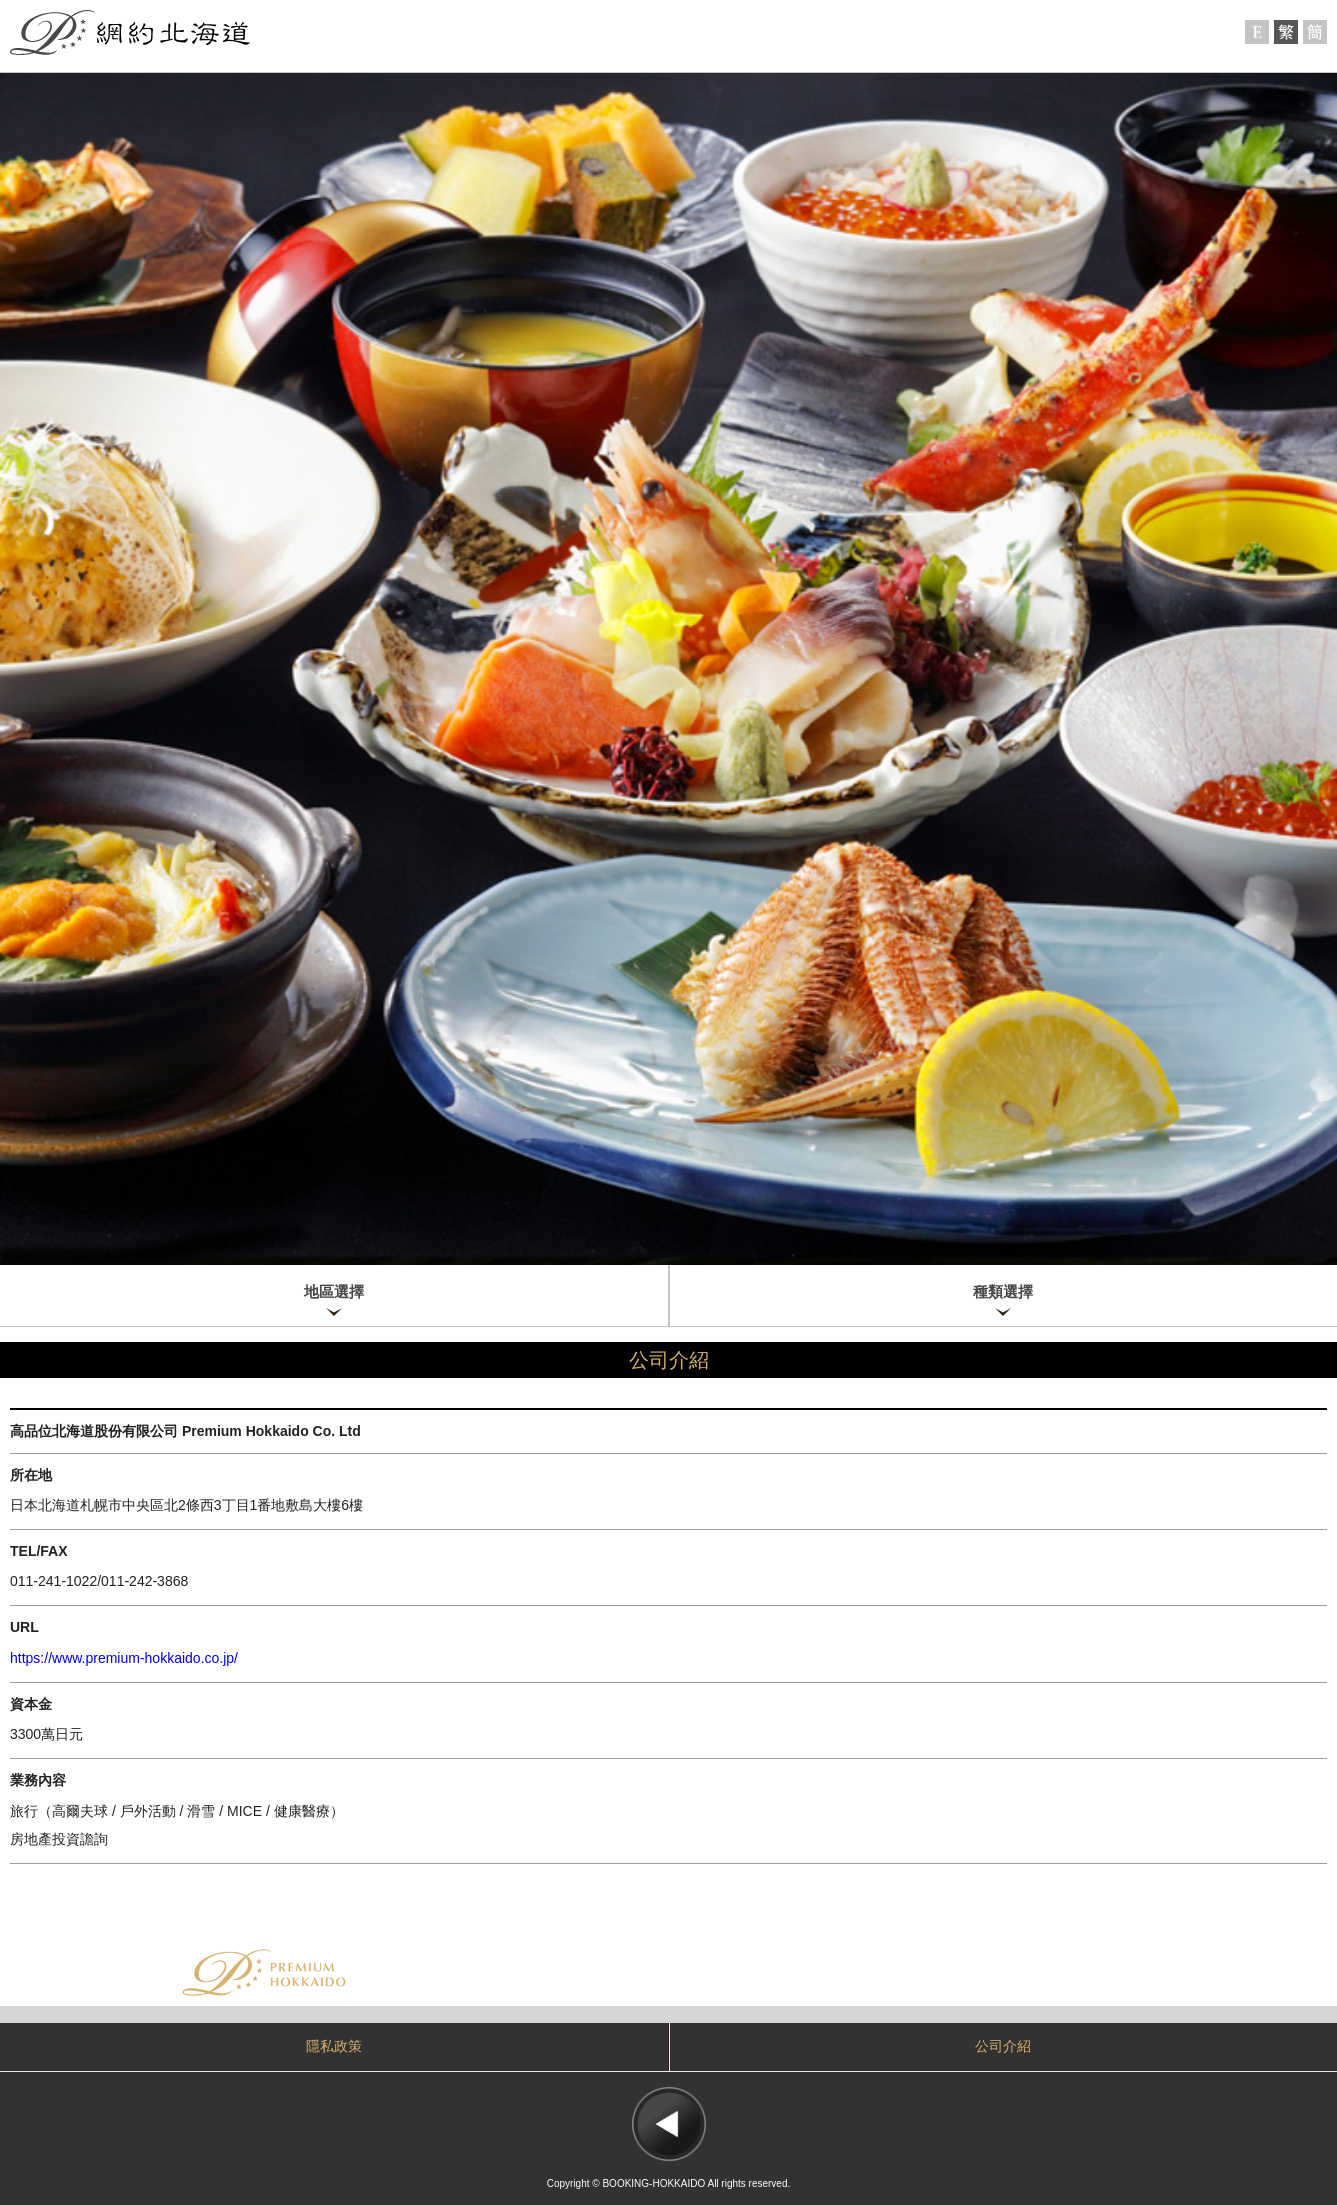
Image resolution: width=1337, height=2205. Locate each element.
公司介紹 (1003, 2046)
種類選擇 (1003, 1292)
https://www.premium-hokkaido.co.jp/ (124, 1658)
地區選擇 (334, 1292)
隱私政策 (334, 2046)
